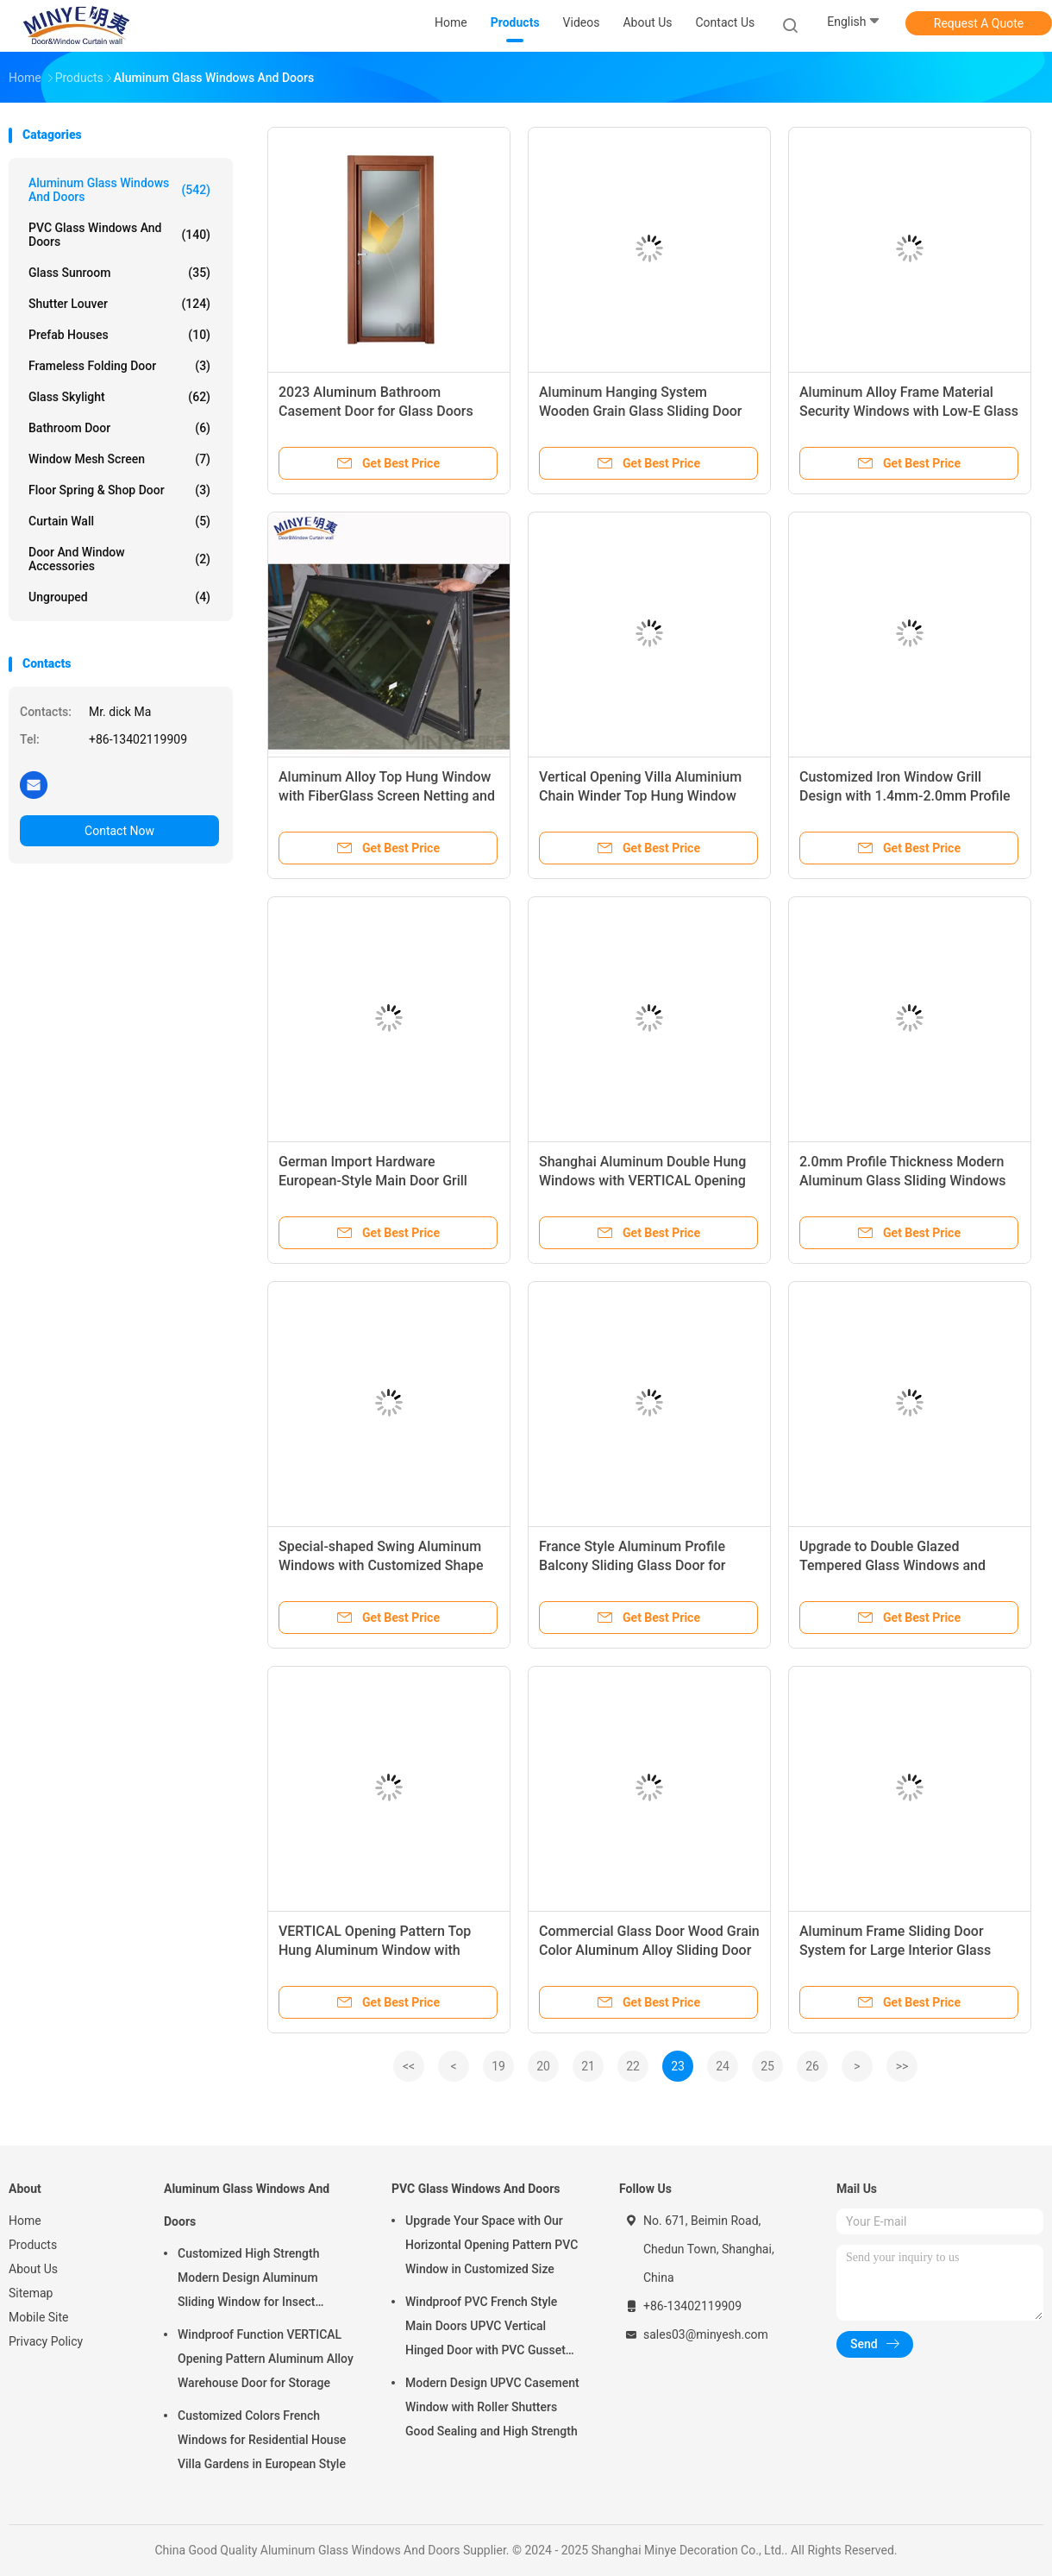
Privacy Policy (46, 2341)
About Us (33, 2269)
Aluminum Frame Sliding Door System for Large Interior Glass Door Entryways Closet (895, 1950)
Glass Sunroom (119, 272)
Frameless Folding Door (119, 365)
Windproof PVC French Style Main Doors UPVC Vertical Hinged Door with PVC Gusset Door (485, 2328)
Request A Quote (979, 23)
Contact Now (119, 831)
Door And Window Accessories (119, 559)
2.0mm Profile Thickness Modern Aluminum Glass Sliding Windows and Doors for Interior (902, 1180)
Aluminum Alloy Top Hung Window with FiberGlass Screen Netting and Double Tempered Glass (387, 796)
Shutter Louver (119, 303)
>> (902, 2066)
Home (25, 2220)
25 (767, 2066)
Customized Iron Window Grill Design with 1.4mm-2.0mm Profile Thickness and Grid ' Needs (905, 796)
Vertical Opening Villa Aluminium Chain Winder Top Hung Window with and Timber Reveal (640, 796)
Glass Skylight (119, 396)
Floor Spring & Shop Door (119, 490)
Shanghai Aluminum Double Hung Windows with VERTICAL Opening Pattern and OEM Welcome (642, 1180)
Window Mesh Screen (119, 459)
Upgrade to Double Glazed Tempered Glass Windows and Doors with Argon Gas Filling (892, 1565)
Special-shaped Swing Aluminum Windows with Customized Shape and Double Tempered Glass (381, 1565)
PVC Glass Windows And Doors (119, 234)
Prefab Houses (119, 334)
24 (723, 2066)
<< (409, 2066)
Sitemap (31, 2293)
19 (498, 2066)
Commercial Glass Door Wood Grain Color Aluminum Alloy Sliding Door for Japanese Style (649, 1950)
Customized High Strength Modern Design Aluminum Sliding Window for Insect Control (248, 2280)
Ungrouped (119, 597)
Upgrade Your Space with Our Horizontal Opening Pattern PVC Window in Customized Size (491, 2245)
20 (543, 2066)
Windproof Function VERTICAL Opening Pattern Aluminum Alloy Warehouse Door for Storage (266, 2359)
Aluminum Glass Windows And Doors (119, 190)
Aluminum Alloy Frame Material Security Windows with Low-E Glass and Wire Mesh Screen (908, 411)
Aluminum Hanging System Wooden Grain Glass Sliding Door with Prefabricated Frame (640, 411)
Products (33, 2245)
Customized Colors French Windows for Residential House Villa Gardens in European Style (262, 2440)
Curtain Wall (119, 521)
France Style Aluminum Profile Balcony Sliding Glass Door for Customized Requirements (632, 1565)
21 (588, 2066)
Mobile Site (39, 2317)
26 (812, 2066)
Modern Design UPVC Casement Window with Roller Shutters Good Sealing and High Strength (492, 2407)
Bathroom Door (119, 428)
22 (633, 2066)
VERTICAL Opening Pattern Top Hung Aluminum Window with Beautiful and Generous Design (375, 1950)
